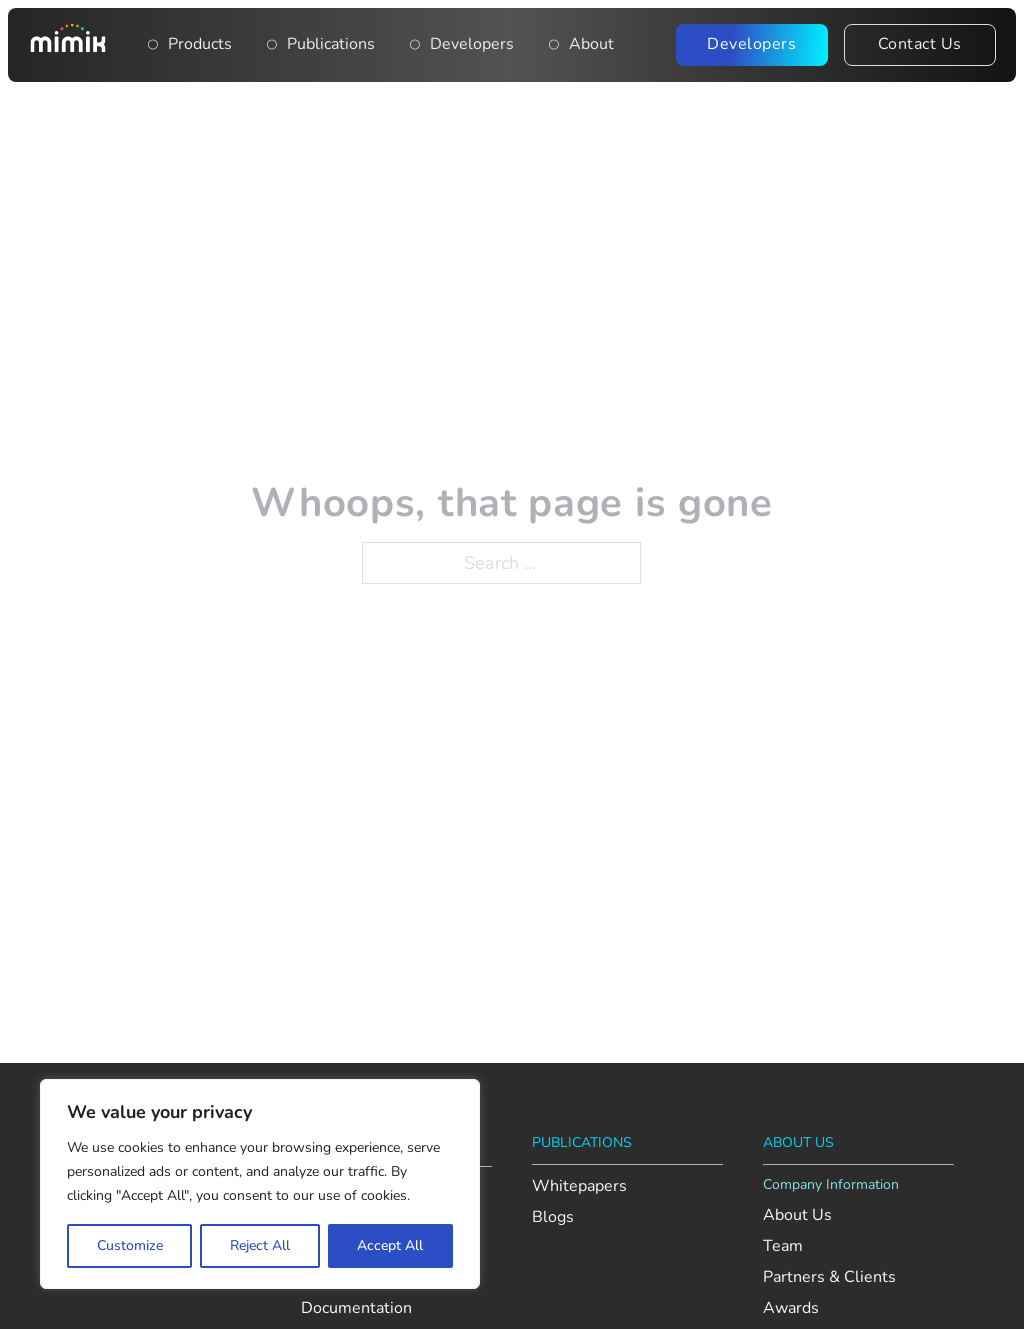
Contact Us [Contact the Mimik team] (920, 44)
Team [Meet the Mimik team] (783, 1246)
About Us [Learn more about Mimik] (797, 1215)
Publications (331, 44)
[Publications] (272, 45)
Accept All (390, 1245)
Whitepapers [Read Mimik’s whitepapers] (579, 1186)
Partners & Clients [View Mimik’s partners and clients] (829, 1277)
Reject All (260, 1245)
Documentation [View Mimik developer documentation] (356, 1308)
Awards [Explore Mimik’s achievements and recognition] (791, 1308)
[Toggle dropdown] (153, 45)
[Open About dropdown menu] (554, 45)
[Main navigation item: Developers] (415, 45)
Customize (130, 1245)
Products (200, 44)
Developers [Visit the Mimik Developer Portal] (751, 44)
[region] (260, 1184)
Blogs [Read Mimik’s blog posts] (553, 1217)
